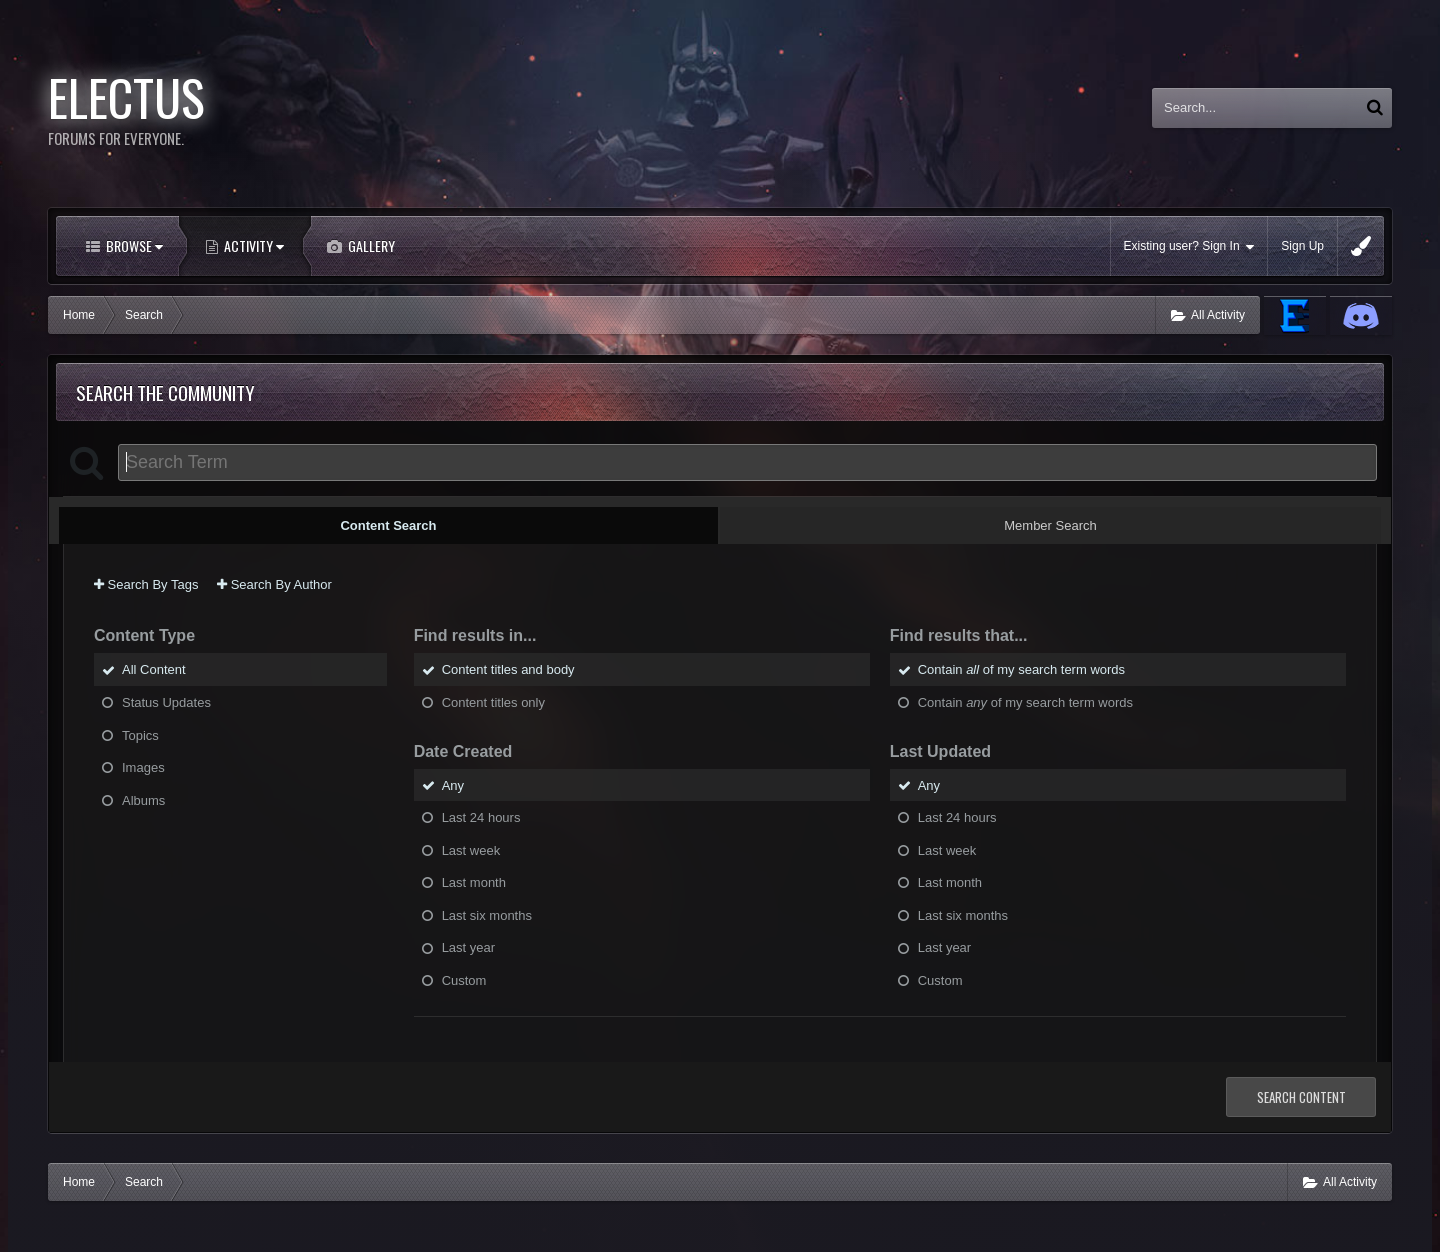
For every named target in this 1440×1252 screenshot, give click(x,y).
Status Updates (166, 702)
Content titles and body (508, 669)
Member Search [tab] (1050, 525)
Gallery (370, 245)
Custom (464, 979)
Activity (252, 245)
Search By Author (274, 584)
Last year (468, 947)
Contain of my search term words (1021, 669)
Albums (143, 799)
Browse (133, 245)
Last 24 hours (481, 817)
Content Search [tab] (388, 525)
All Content (154, 669)
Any (453, 784)
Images (143, 767)
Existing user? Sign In (1189, 246)
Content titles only (493, 702)
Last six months (487, 914)
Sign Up (1302, 246)
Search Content (1301, 1097)
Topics (140, 734)
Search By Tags (146, 584)
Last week (471, 849)
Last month (474, 882)
